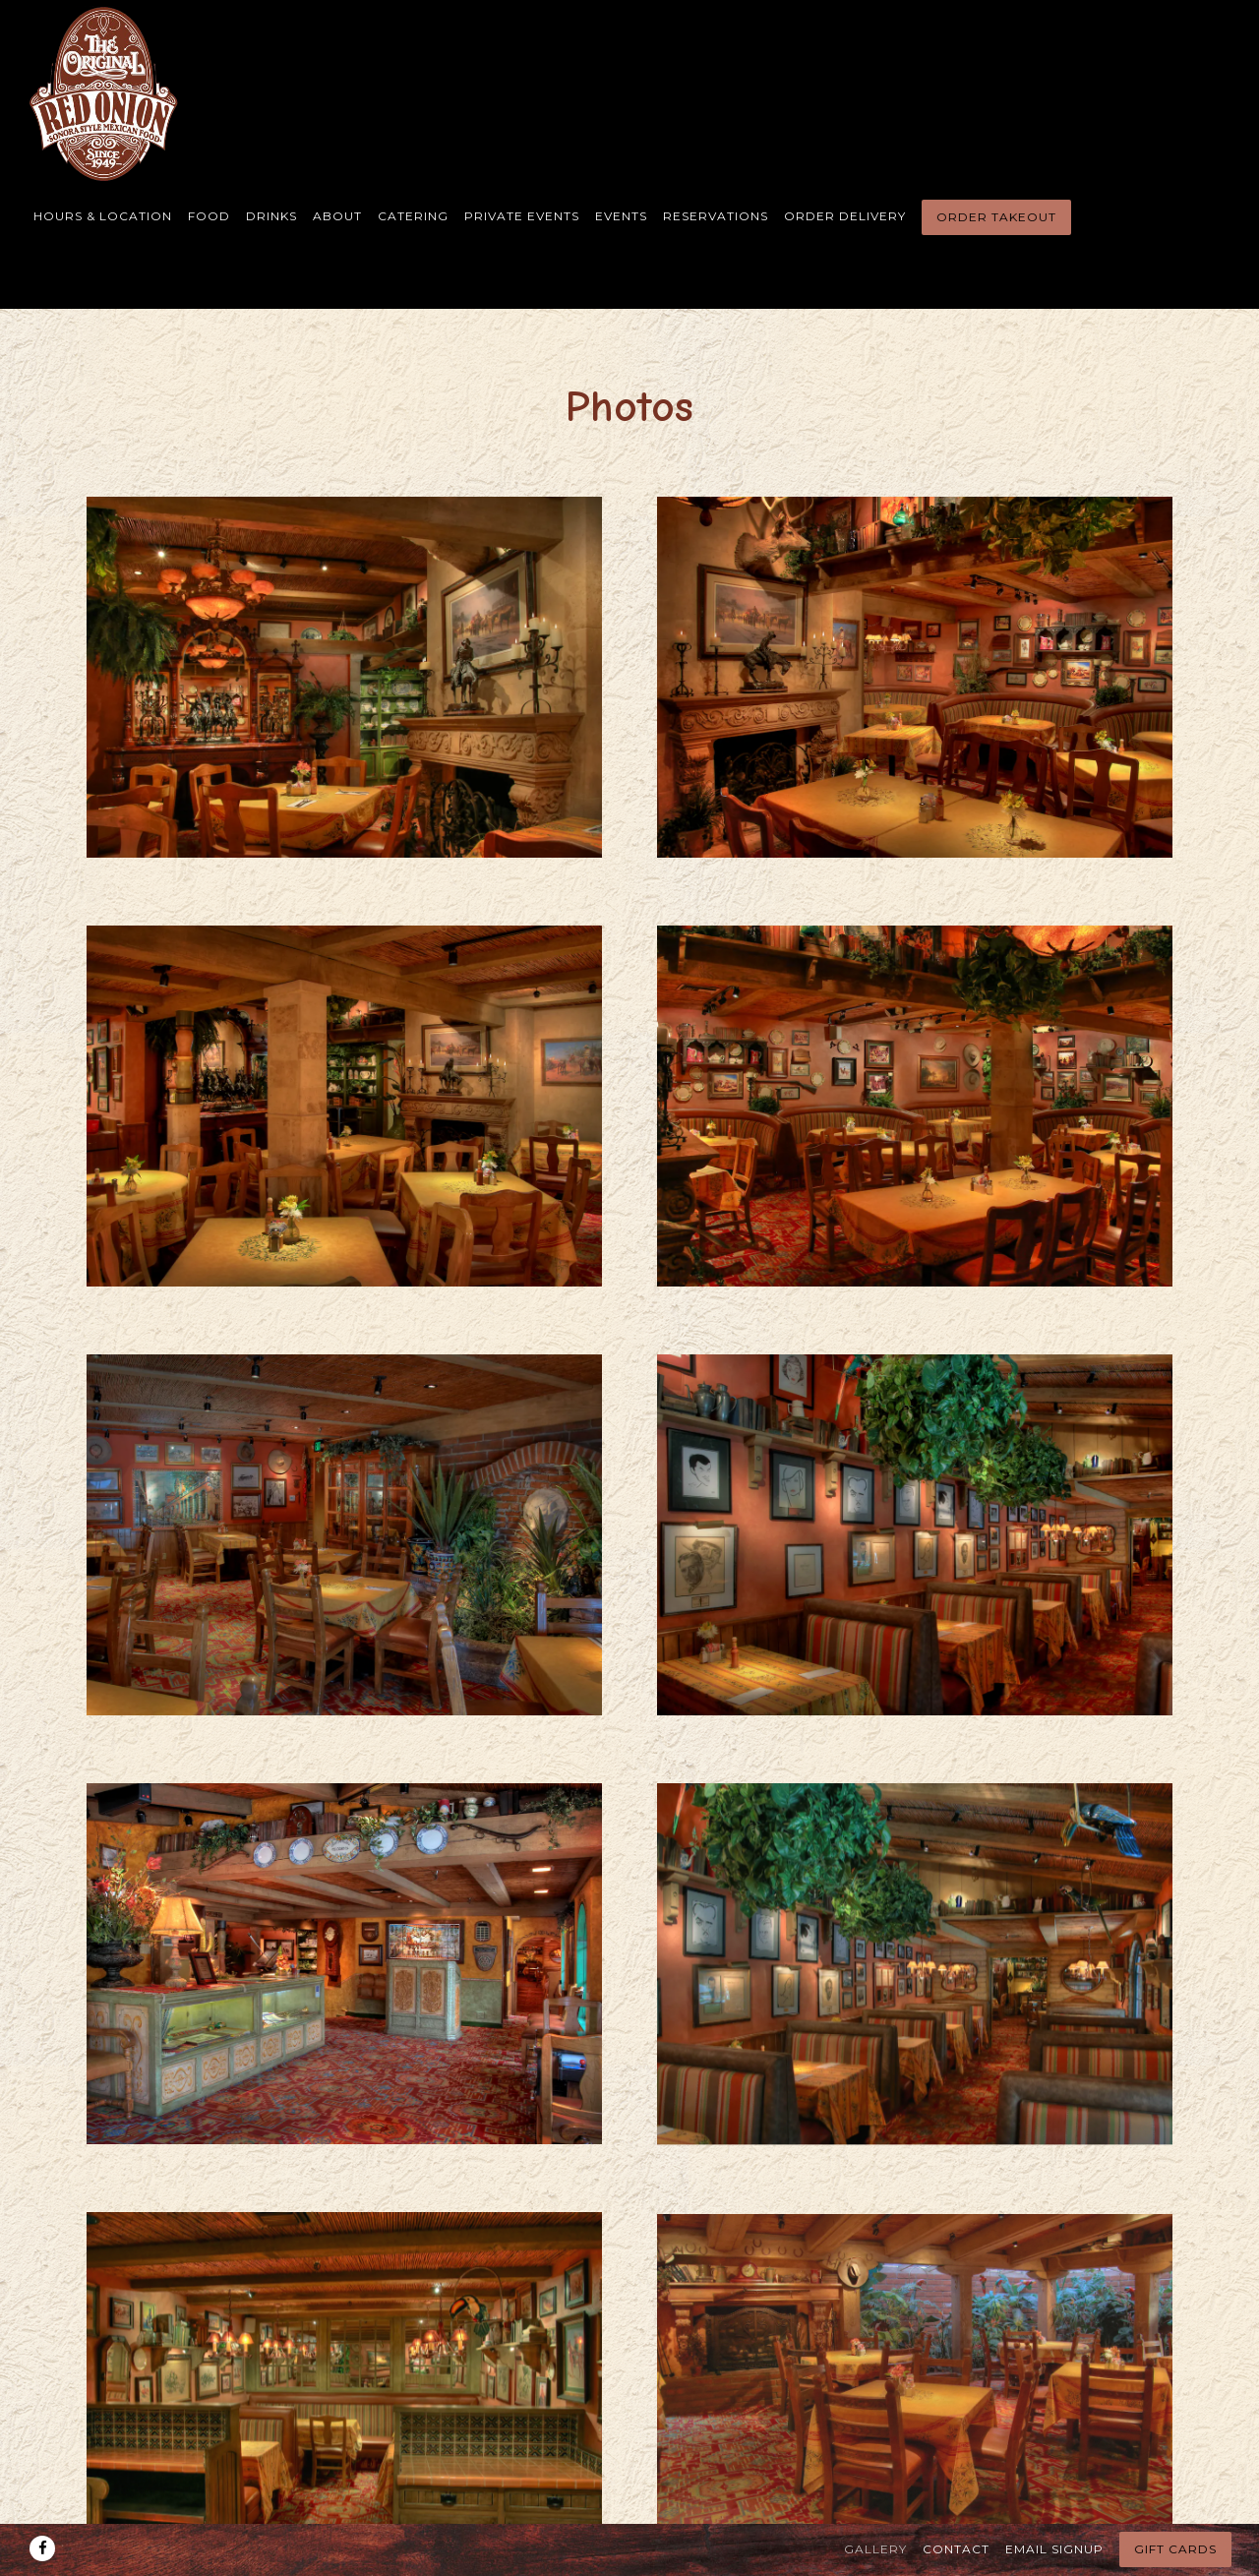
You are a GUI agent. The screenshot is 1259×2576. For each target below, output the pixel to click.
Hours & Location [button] (102, 216)
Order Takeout (996, 217)
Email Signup (1054, 2506)
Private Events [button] (521, 216)
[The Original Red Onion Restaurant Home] (106, 93)
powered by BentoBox (630, 2554)
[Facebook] (42, 2506)
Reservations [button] (715, 216)
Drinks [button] (271, 216)
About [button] (337, 216)
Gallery (875, 2506)
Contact (956, 2506)
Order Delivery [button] (845, 216)
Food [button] (209, 216)
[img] (344, 677)
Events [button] (621, 216)
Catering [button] (413, 216)
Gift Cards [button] (1175, 2507)
